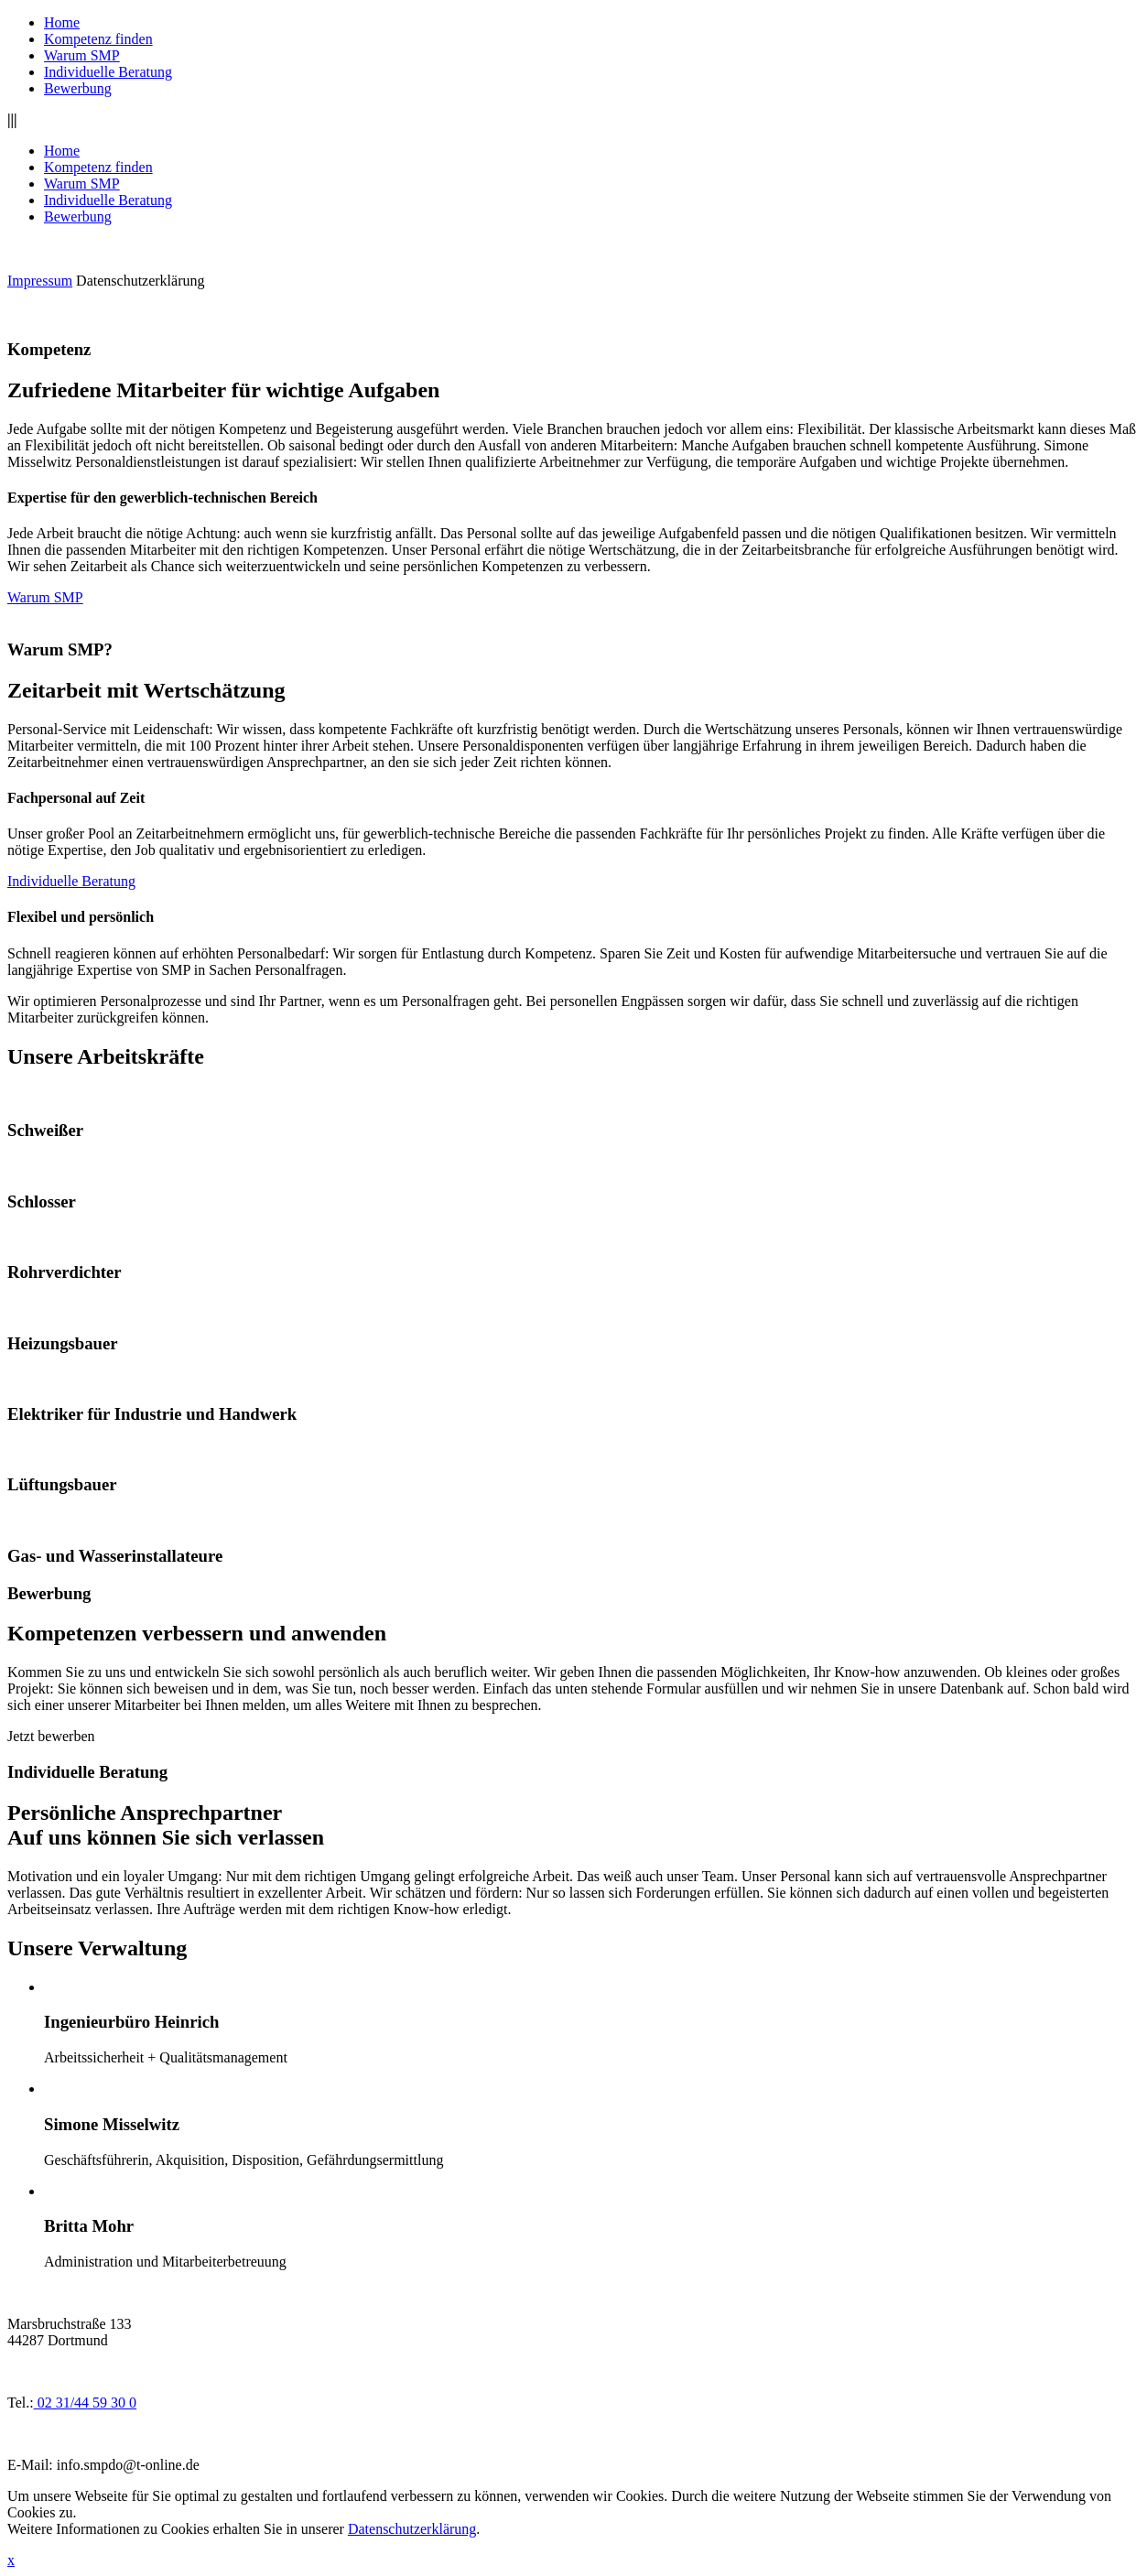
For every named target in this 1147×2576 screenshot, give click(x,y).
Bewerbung (78, 88)
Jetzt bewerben (51, 1736)
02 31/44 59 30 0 (85, 2402)
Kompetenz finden (98, 39)
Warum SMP (82, 55)
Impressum (39, 280)
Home (62, 22)
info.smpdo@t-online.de (128, 2465)
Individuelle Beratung (108, 72)
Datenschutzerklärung (140, 280)
